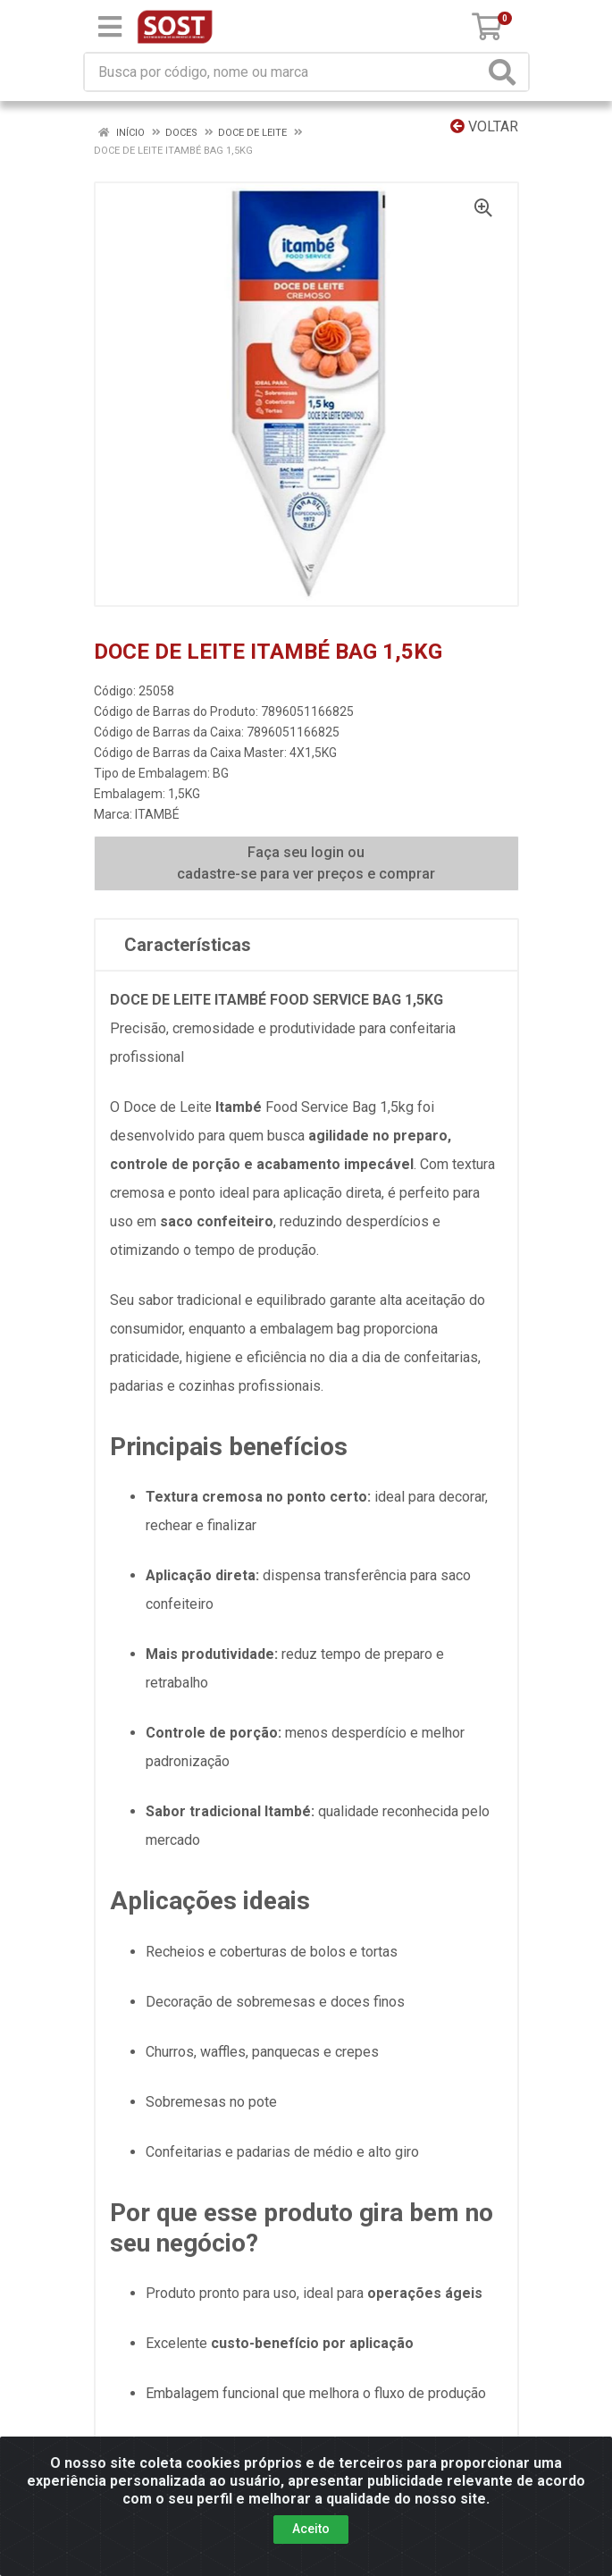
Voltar (484, 126)
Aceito (311, 2528)
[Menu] (110, 27)
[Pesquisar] (505, 72)
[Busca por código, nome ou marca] (284, 72)
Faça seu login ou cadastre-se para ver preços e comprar (306, 863)
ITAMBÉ (157, 814)
